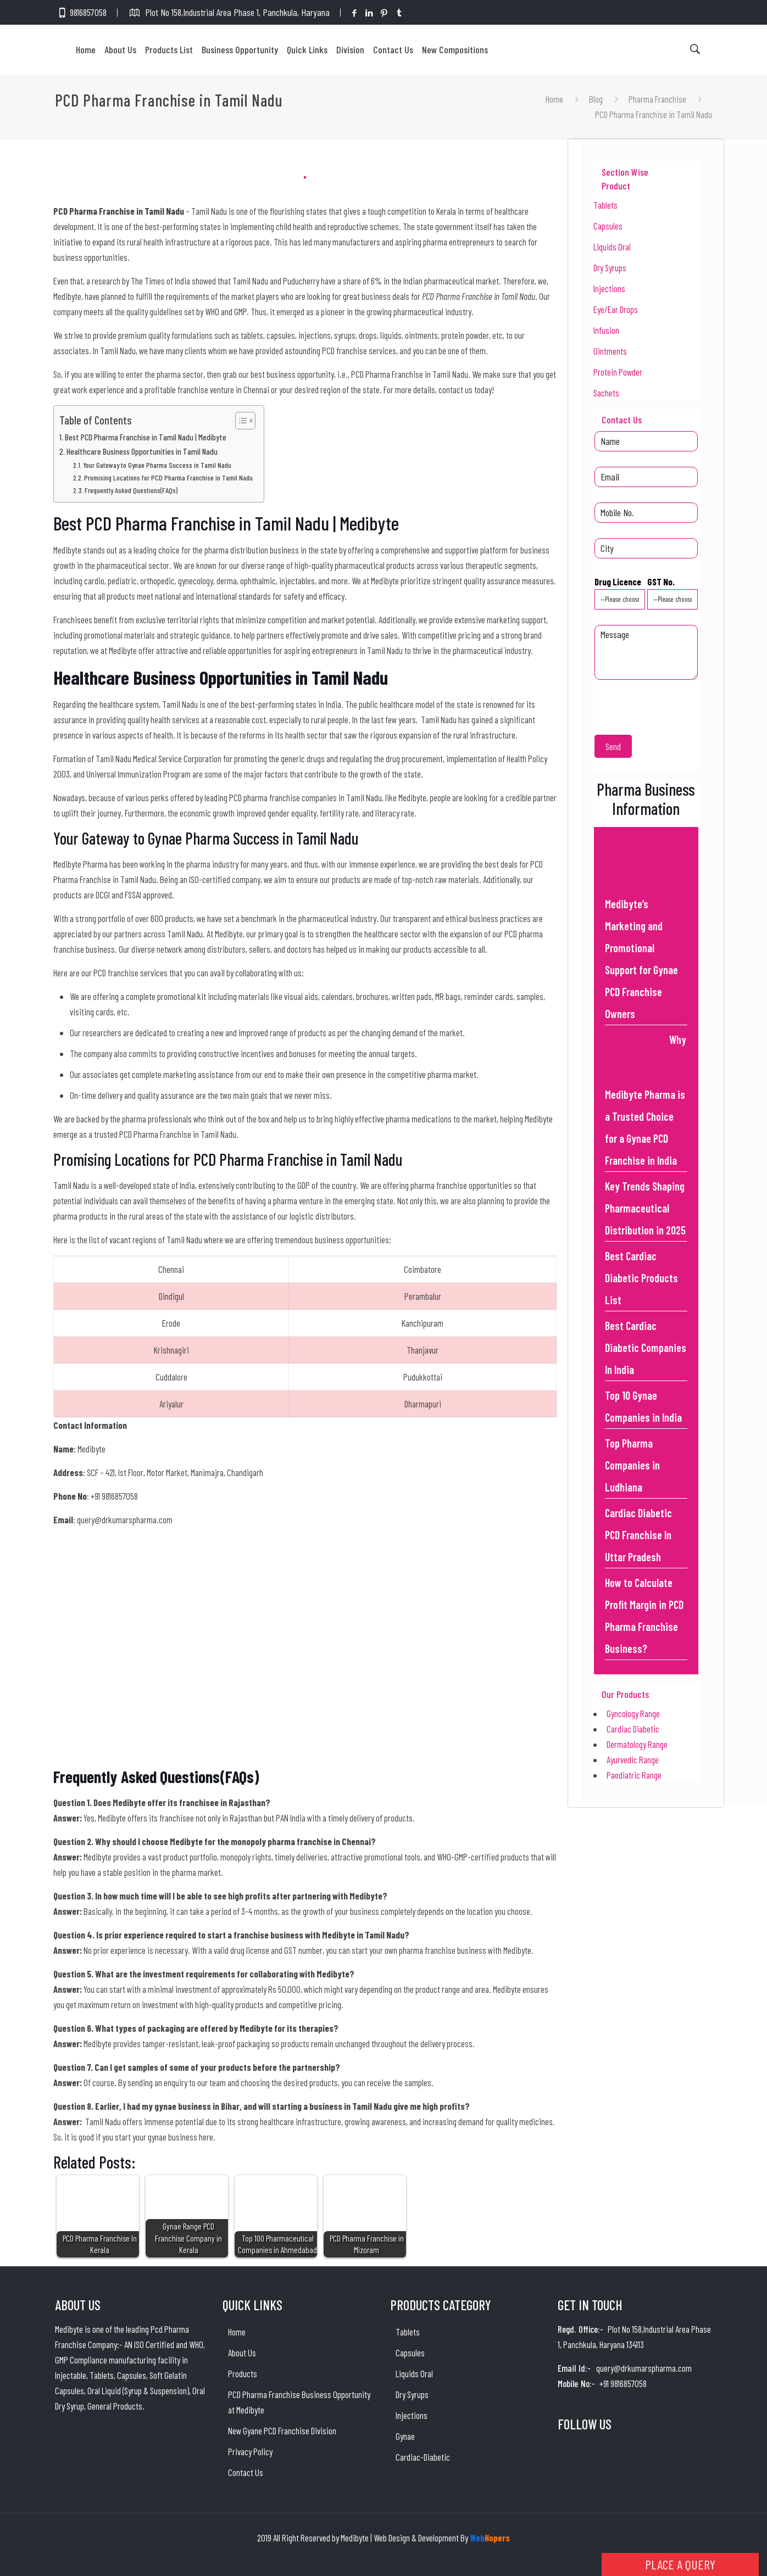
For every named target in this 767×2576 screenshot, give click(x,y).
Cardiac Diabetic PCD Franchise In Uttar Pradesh (638, 1534)
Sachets (606, 392)
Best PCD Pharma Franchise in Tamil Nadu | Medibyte (145, 437)
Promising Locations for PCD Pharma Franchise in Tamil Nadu (168, 477)
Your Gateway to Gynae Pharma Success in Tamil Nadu (158, 465)
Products (242, 2373)
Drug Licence (619, 593)
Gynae (405, 2435)
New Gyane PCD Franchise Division (282, 2430)
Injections (609, 288)
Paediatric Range (634, 1774)
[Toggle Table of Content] (240, 420)
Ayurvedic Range (633, 1759)
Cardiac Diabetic (633, 1728)
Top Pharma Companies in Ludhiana (632, 1465)
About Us (242, 2352)
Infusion (606, 330)
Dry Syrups (609, 267)
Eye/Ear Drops (615, 309)
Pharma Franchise (657, 98)
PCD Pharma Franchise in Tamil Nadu (653, 114)
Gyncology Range (633, 1713)
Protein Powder (617, 371)
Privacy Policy (250, 2451)
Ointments (610, 350)
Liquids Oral (612, 246)
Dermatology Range (637, 1744)
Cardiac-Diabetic (423, 2456)
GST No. (672, 593)
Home (554, 98)
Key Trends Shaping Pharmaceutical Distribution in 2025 (645, 1208)
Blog (596, 98)
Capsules (608, 225)
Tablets (605, 204)
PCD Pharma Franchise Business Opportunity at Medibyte (299, 2402)
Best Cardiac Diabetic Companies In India (645, 1347)
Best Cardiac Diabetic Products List (641, 1277)
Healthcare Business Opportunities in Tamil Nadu (142, 451)
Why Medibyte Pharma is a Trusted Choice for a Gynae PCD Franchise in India (645, 1100)
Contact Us (245, 2472)
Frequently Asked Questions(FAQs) (131, 490)
